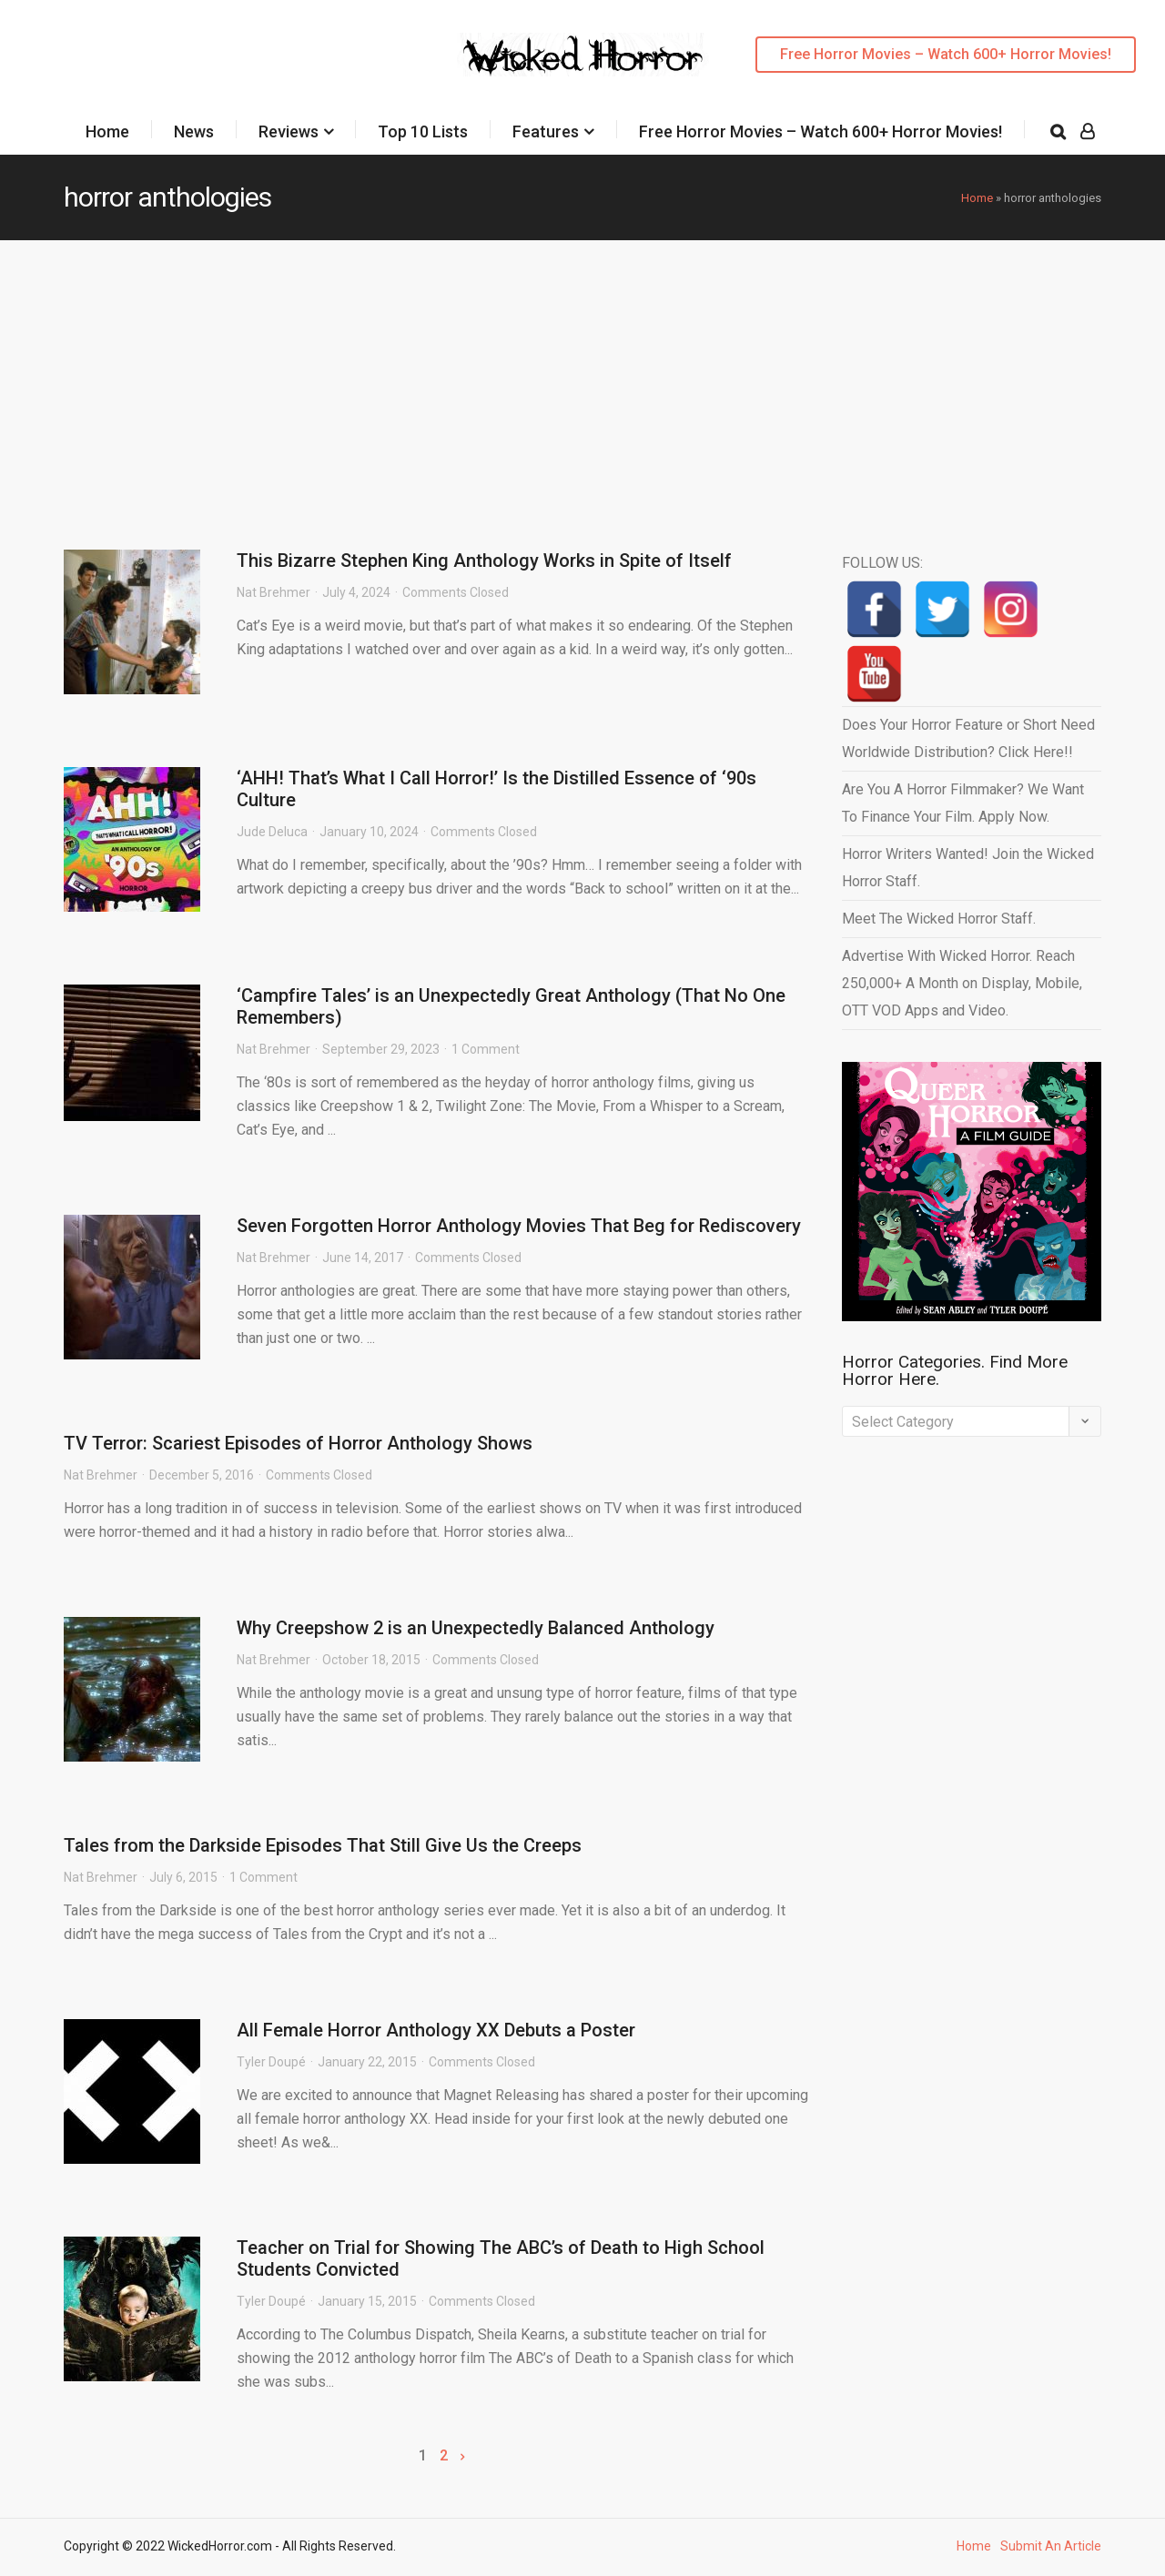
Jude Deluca (272, 831)
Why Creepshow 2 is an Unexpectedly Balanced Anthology (475, 1628)
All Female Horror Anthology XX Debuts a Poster (436, 2030)
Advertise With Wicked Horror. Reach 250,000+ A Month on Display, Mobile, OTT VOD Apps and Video (962, 983)
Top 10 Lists (423, 131)
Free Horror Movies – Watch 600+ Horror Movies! (945, 54)
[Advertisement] (582, 376)
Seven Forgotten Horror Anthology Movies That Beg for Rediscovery (519, 1226)
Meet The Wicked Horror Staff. (939, 918)
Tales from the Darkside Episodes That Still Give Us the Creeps (323, 1845)
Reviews (288, 131)
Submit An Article (1050, 2546)
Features (545, 131)
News (194, 131)
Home (107, 131)
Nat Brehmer (273, 592)
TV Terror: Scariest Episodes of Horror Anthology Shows (298, 1443)
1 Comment (485, 1049)
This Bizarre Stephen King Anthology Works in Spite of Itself (484, 560)
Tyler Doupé (271, 2062)
